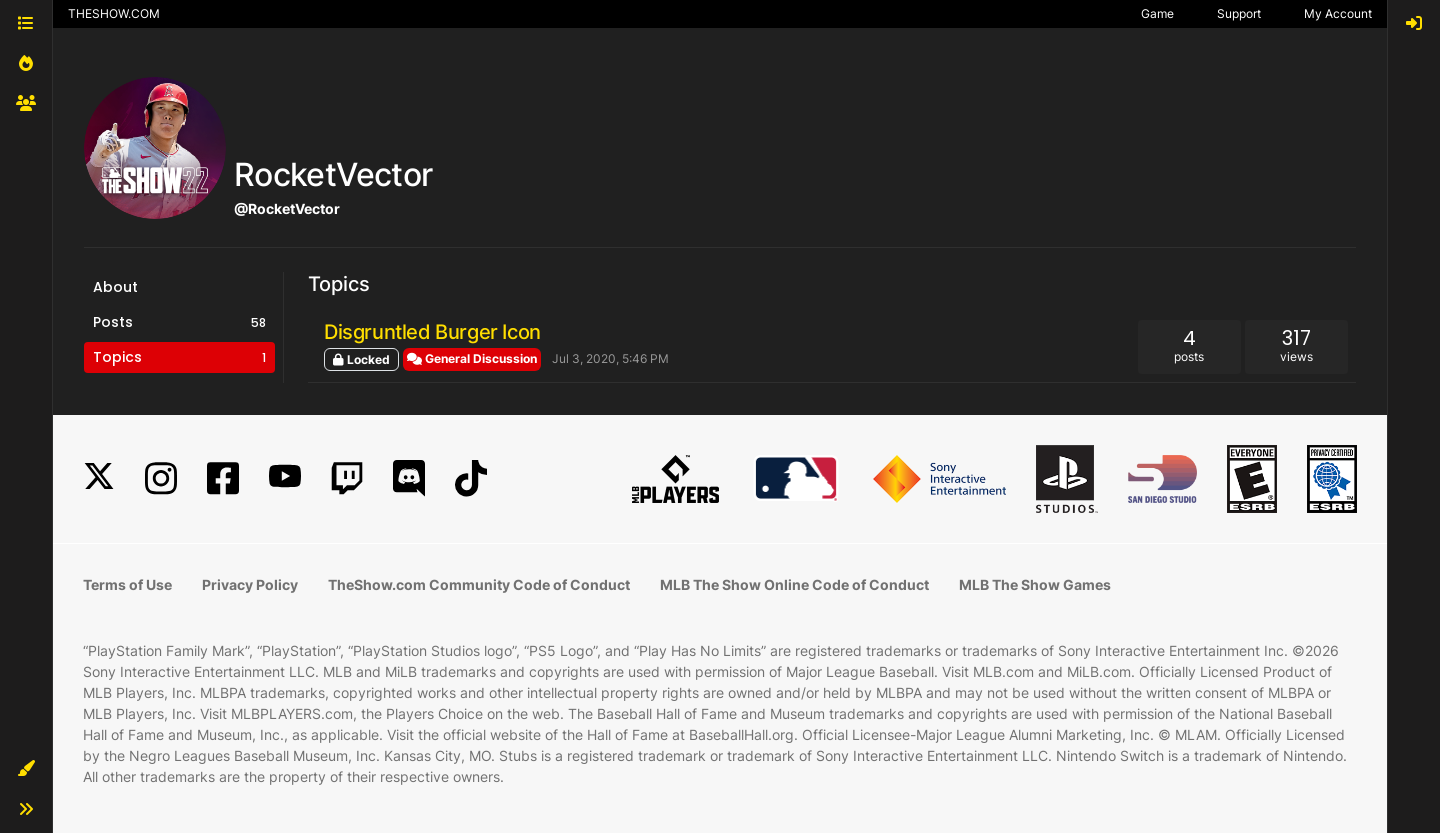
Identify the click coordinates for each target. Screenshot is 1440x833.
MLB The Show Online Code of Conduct (794, 584)
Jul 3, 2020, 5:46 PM (610, 358)
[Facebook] (223, 478)
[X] (99, 478)
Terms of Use (127, 584)
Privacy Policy (250, 584)
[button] (26, 769)
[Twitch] (347, 478)
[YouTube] (285, 478)
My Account (1338, 13)
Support (1239, 13)
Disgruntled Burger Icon (432, 332)
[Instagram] (161, 478)
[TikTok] (471, 478)
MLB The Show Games (1035, 584)
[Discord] (409, 478)
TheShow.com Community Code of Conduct (479, 584)
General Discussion (472, 358)
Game (1157, 13)
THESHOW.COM (114, 13)
